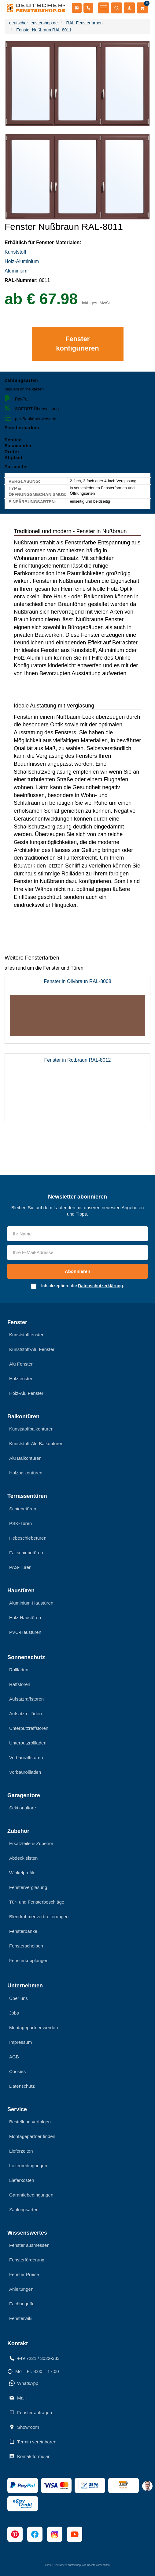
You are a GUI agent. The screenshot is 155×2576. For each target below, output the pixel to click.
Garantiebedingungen (31, 2194)
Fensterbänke (23, 1931)
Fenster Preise (24, 2274)
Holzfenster (20, 1378)
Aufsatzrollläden (25, 1713)
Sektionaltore (22, 1807)
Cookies (17, 2071)
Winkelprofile (22, 1872)
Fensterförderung (26, 2259)
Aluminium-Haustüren (31, 1602)
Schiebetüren (22, 1508)
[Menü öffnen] (103, 7)
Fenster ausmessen (29, 2245)
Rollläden (18, 1669)
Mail (17, 2397)
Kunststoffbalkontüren (31, 1428)
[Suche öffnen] (116, 7)
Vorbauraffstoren (26, 1757)
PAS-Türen (20, 1567)
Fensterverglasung (28, 1887)
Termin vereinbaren (32, 2441)
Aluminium (17, 270)
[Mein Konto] (129, 7)
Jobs (14, 2012)
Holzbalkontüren (25, 1472)
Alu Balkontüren (25, 1458)
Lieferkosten (21, 2180)
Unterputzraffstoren (28, 1728)
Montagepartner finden (32, 2136)
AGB (14, 2056)
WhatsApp (23, 2383)
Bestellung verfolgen (30, 2121)
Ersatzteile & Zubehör (31, 1843)
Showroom (24, 2427)
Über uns (18, 1998)
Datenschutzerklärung (100, 1285)
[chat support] (147, 2486)
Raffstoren (19, 1684)
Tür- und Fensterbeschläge (36, 1901)
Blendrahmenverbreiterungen (38, 1916)
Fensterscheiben (26, 1945)
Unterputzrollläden (27, 1742)
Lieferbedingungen (28, 2165)
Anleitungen (21, 2289)
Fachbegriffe (22, 2303)
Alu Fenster (21, 1363)
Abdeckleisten (23, 1858)
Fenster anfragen (30, 2412)
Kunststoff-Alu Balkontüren (36, 1443)
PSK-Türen (20, 1523)
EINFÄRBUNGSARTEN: (32, 501)
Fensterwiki (20, 2318)
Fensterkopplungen (28, 1960)
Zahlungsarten (24, 2209)
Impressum (20, 2042)
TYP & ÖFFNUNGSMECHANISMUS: (37, 491)
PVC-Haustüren (25, 1632)
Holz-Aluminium (22, 261)
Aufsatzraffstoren (26, 1698)
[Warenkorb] (142, 7)
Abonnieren (77, 1271)
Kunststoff (15, 252)
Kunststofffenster (26, 1334)
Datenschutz (22, 2086)
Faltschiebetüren (26, 1552)
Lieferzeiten (21, 2151)
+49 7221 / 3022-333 (34, 2358)
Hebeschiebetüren (27, 1538)
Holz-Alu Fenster (26, 1393)
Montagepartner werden (33, 2027)
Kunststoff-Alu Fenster (31, 1349)
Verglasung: (24, 481)
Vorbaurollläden (25, 1772)
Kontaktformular (29, 2456)
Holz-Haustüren (25, 1617)
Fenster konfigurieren (77, 343)
